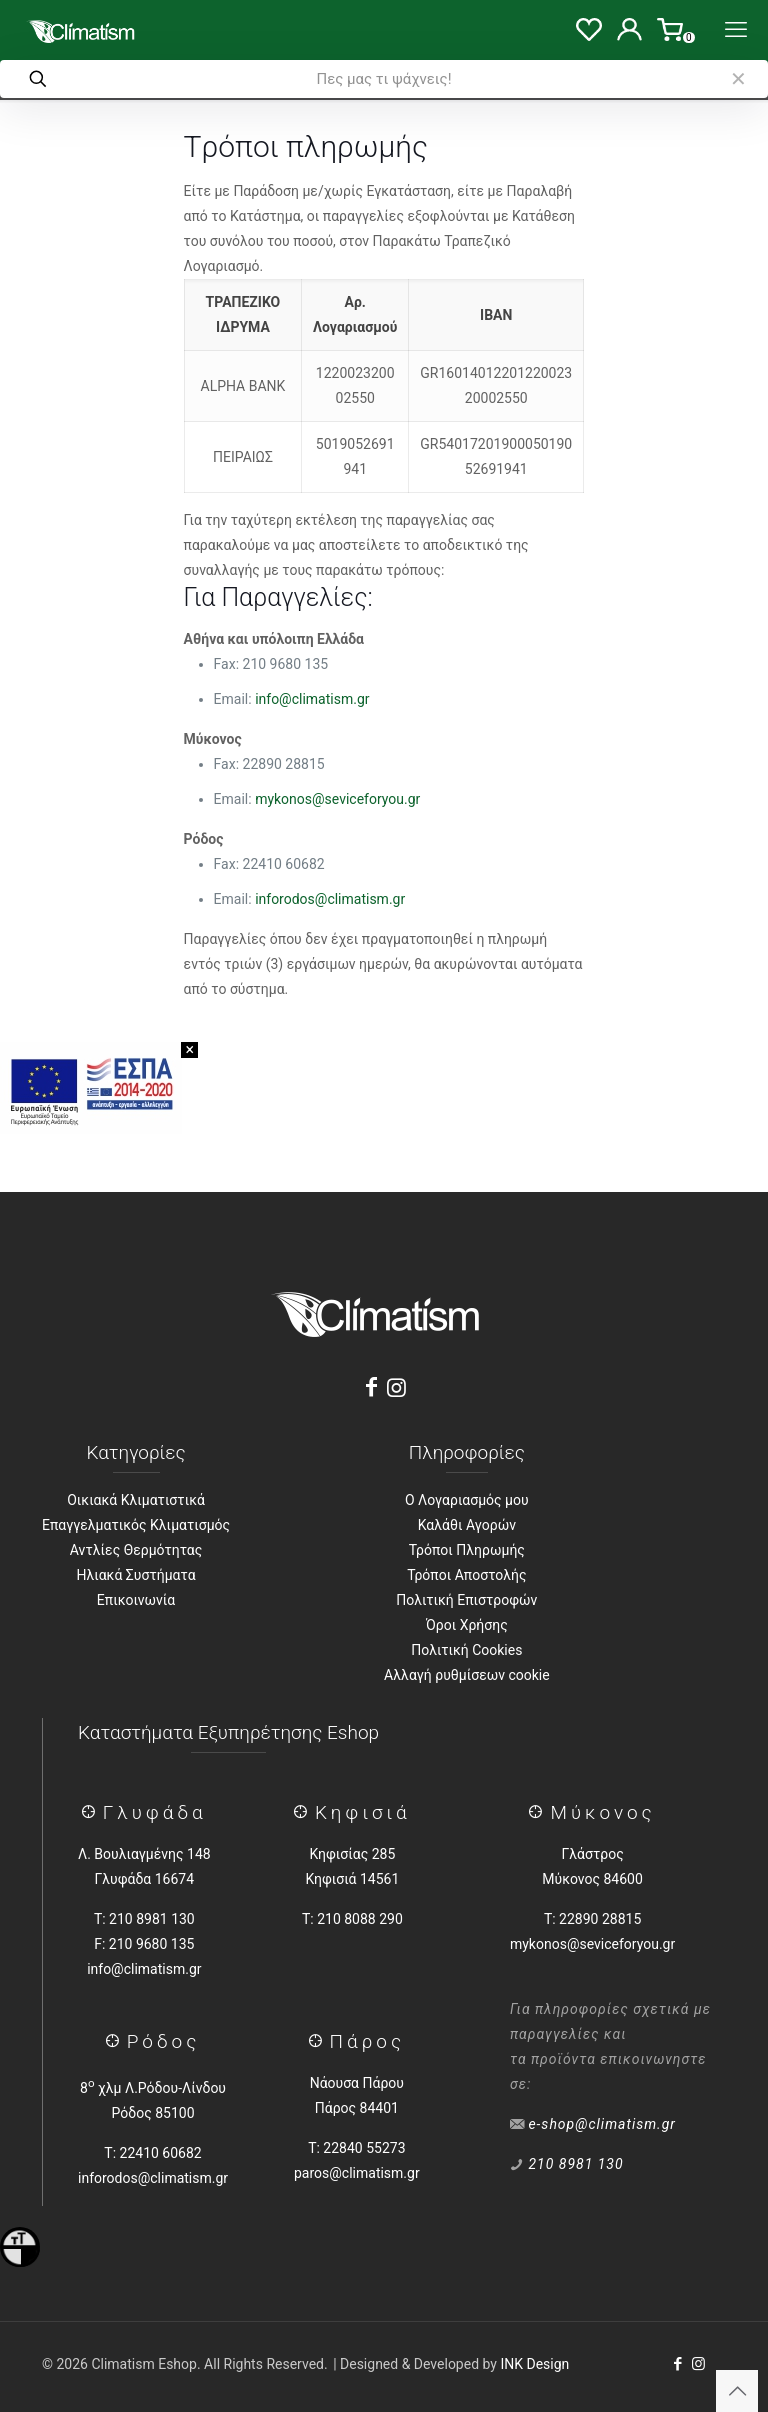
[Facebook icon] (677, 2364)
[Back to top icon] (737, 2391)
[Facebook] (371, 1387)
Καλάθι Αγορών (467, 1525)
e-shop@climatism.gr (602, 2124)
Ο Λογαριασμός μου (467, 1500)
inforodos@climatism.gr (330, 899)
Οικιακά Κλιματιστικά (136, 1500)
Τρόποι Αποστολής (466, 1575)
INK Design (534, 2364)
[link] (738, 79)
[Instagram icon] (698, 2364)
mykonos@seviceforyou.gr (337, 799)
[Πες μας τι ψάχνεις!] (384, 79)
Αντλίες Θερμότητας (136, 1550)
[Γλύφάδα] (92, 1812)
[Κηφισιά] (304, 1812)
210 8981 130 (575, 2164)
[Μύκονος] (539, 1812)
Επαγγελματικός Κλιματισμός (136, 1525)
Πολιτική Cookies (466, 1650)
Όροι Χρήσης (467, 1625)
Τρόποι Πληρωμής (467, 1550)
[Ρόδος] (116, 2041)
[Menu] (736, 30)
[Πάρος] (319, 2041)
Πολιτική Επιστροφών (466, 1600)
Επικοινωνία (136, 1600)
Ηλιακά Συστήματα (136, 1575)
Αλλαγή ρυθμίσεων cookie (467, 1675)
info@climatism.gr (312, 699)
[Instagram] (397, 1387)
